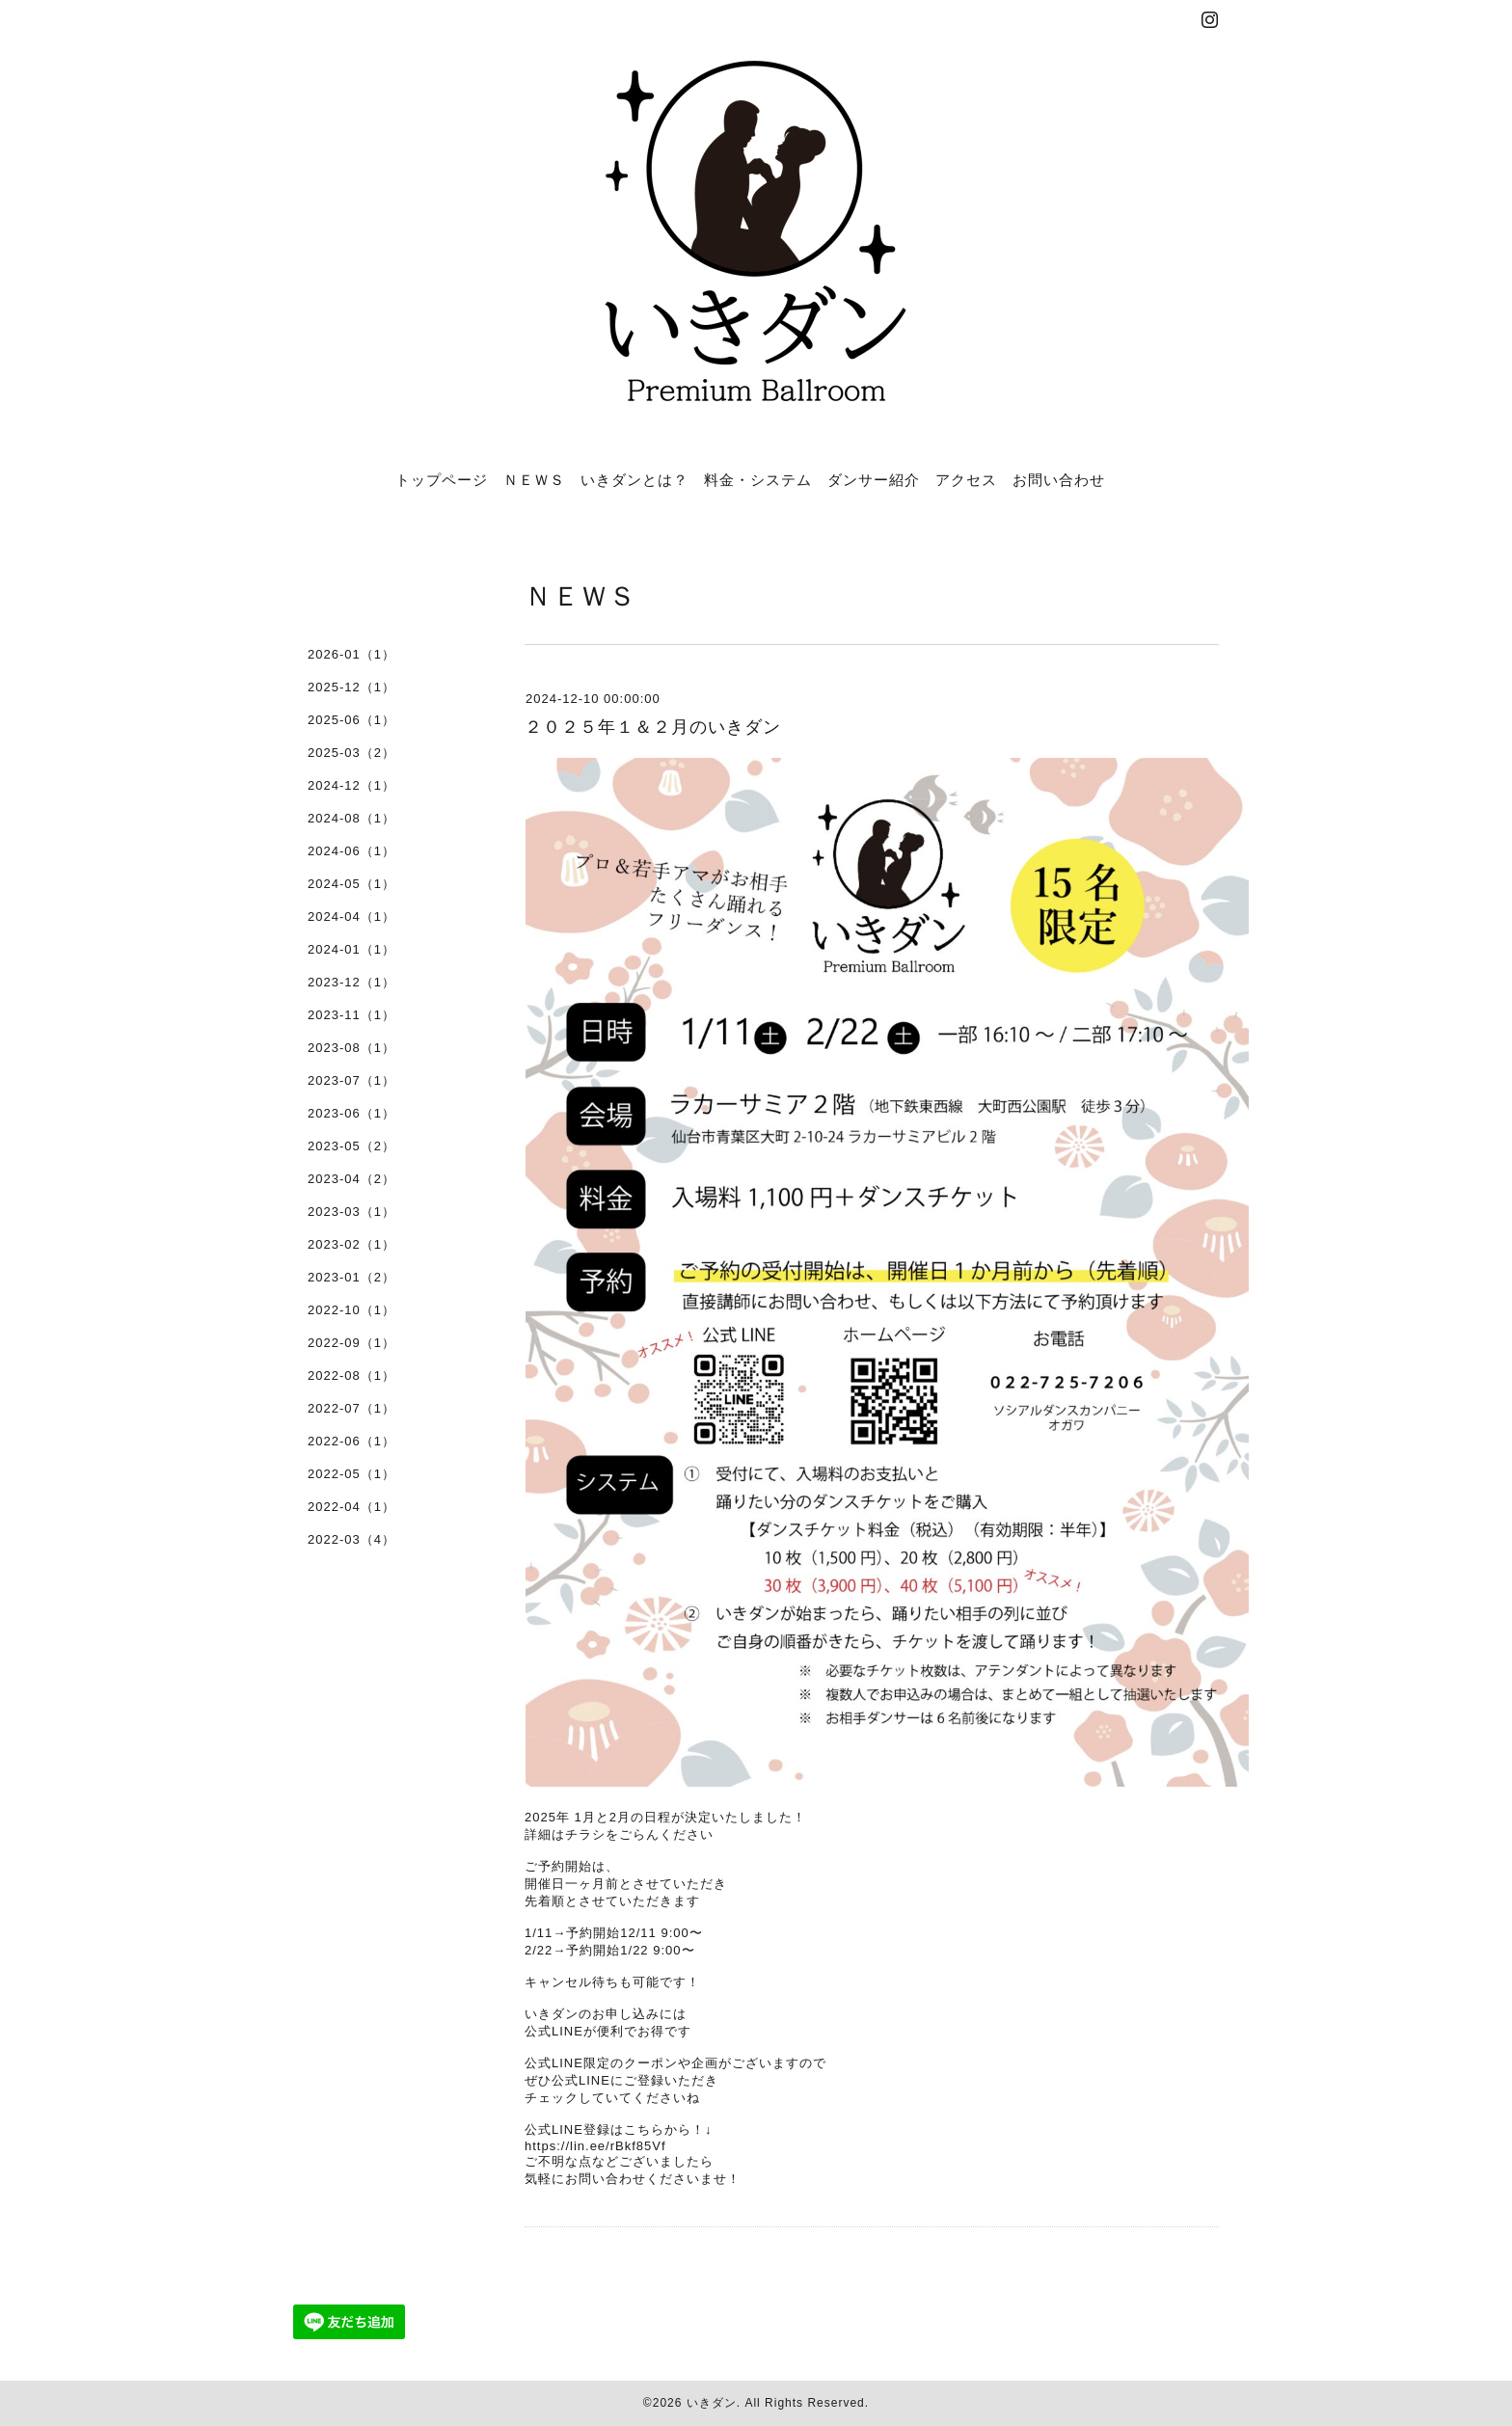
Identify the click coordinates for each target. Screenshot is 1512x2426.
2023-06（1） (351, 1113)
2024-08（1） (351, 818)
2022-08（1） (351, 1375)
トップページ (441, 479)
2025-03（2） (351, 752)
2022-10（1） (351, 1310)
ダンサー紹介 (873, 479)
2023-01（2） (351, 1277)
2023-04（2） (351, 1179)
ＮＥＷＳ (534, 479)
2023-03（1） (351, 1211)
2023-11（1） (351, 1015)
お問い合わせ (1058, 479)
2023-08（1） (351, 1047)
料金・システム (758, 479)
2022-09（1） (351, 1342)
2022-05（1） (351, 1474)
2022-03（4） (351, 1539)
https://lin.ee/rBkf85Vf (595, 2146)
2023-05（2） (351, 1146)
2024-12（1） (351, 785)
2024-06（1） (351, 851)
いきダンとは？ (634, 479)
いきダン (712, 2403)
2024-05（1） (351, 883)
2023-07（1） (351, 1080)
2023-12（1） (351, 982)
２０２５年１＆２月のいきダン (653, 727)
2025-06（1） (351, 720)
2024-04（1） (351, 916)
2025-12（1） (351, 687)
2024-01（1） (351, 949)
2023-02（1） (351, 1244)
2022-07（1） (351, 1408)
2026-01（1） (351, 654)
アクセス (966, 479)
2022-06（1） (351, 1441)
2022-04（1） (351, 1506)
